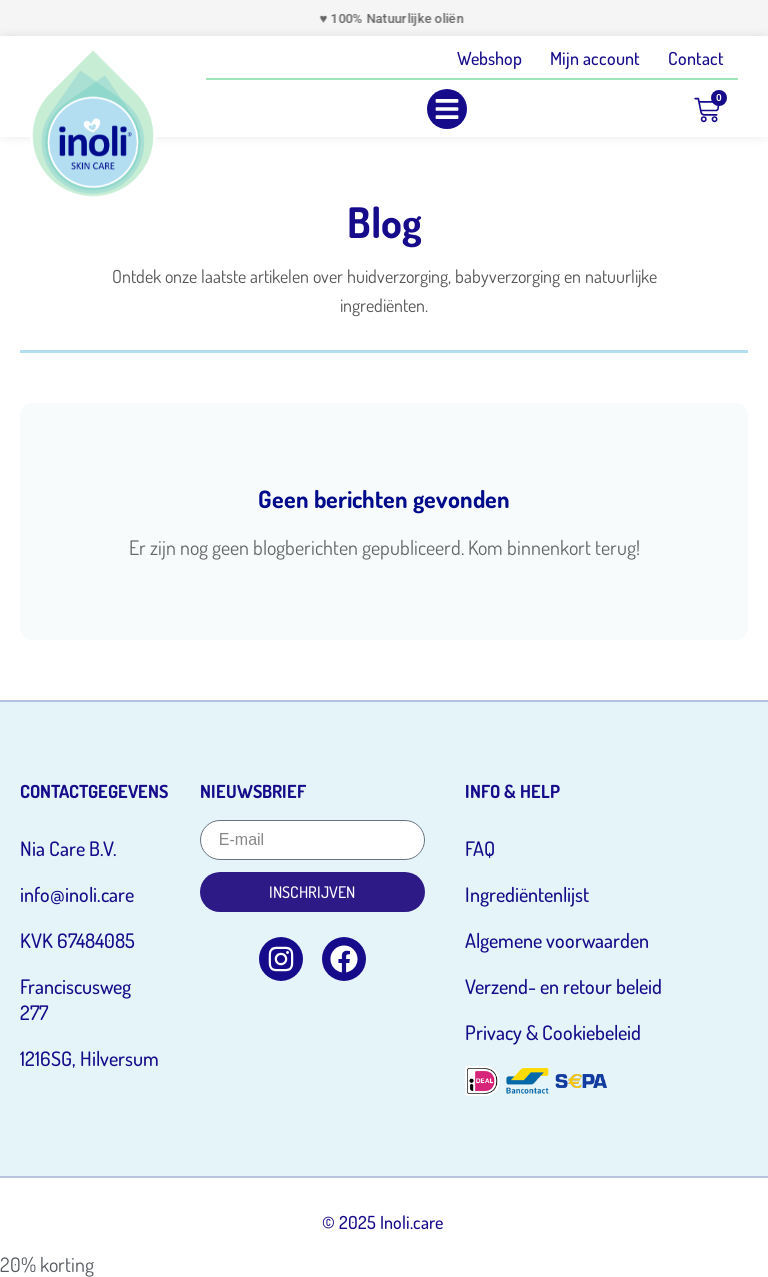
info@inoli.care (77, 894)
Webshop (489, 58)
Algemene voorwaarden (557, 940)
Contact (696, 58)
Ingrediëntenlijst (527, 894)
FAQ (480, 848)
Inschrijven (312, 892)
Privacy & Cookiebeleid (553, 1032)
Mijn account (595, 58)
